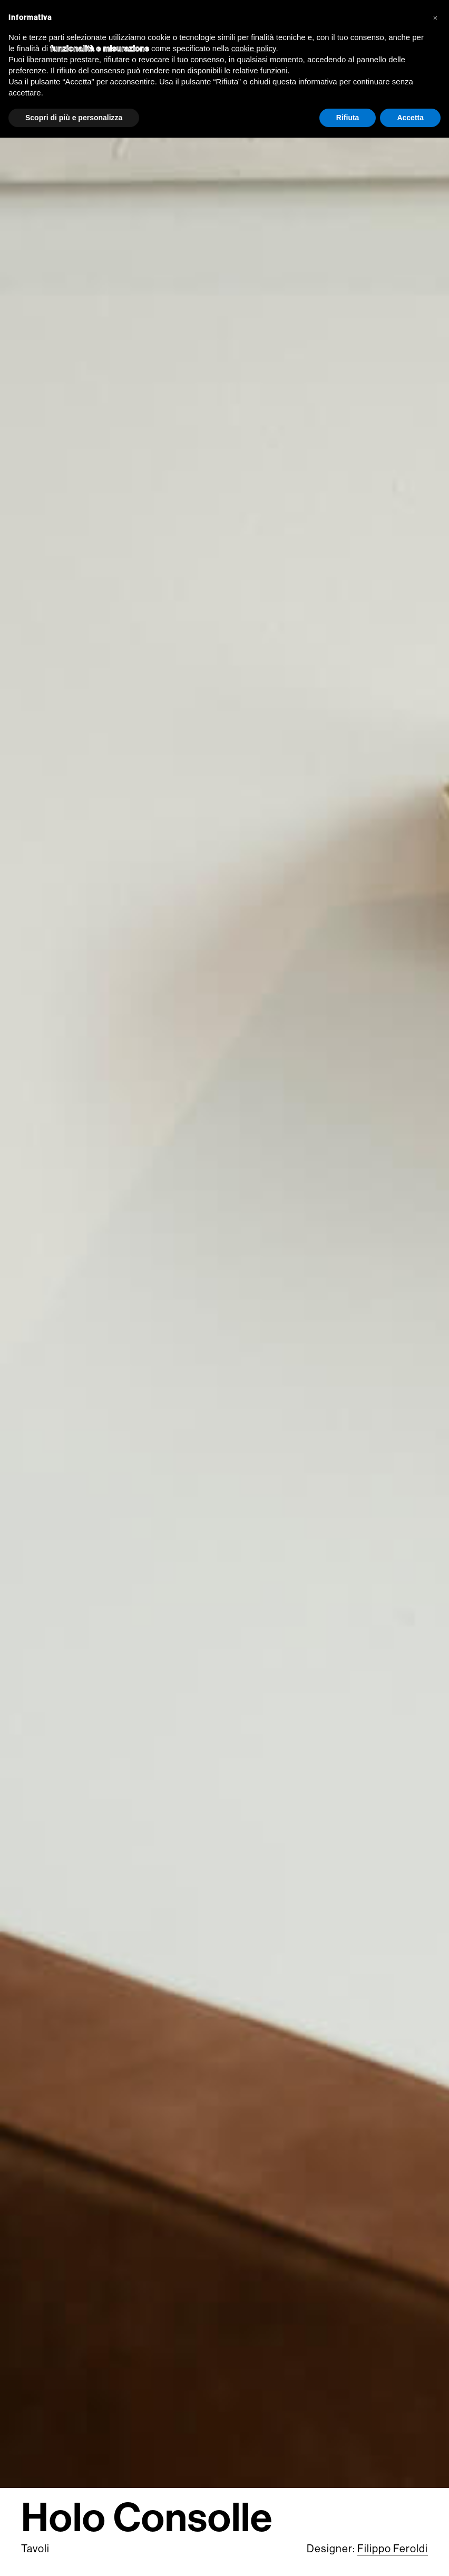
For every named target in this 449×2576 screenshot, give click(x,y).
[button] (435, 16)
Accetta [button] (410, 117)
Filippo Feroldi (392, 2549)
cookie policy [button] (253, 48)
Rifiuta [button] (347, 117)
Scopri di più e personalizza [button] (73, 117)
